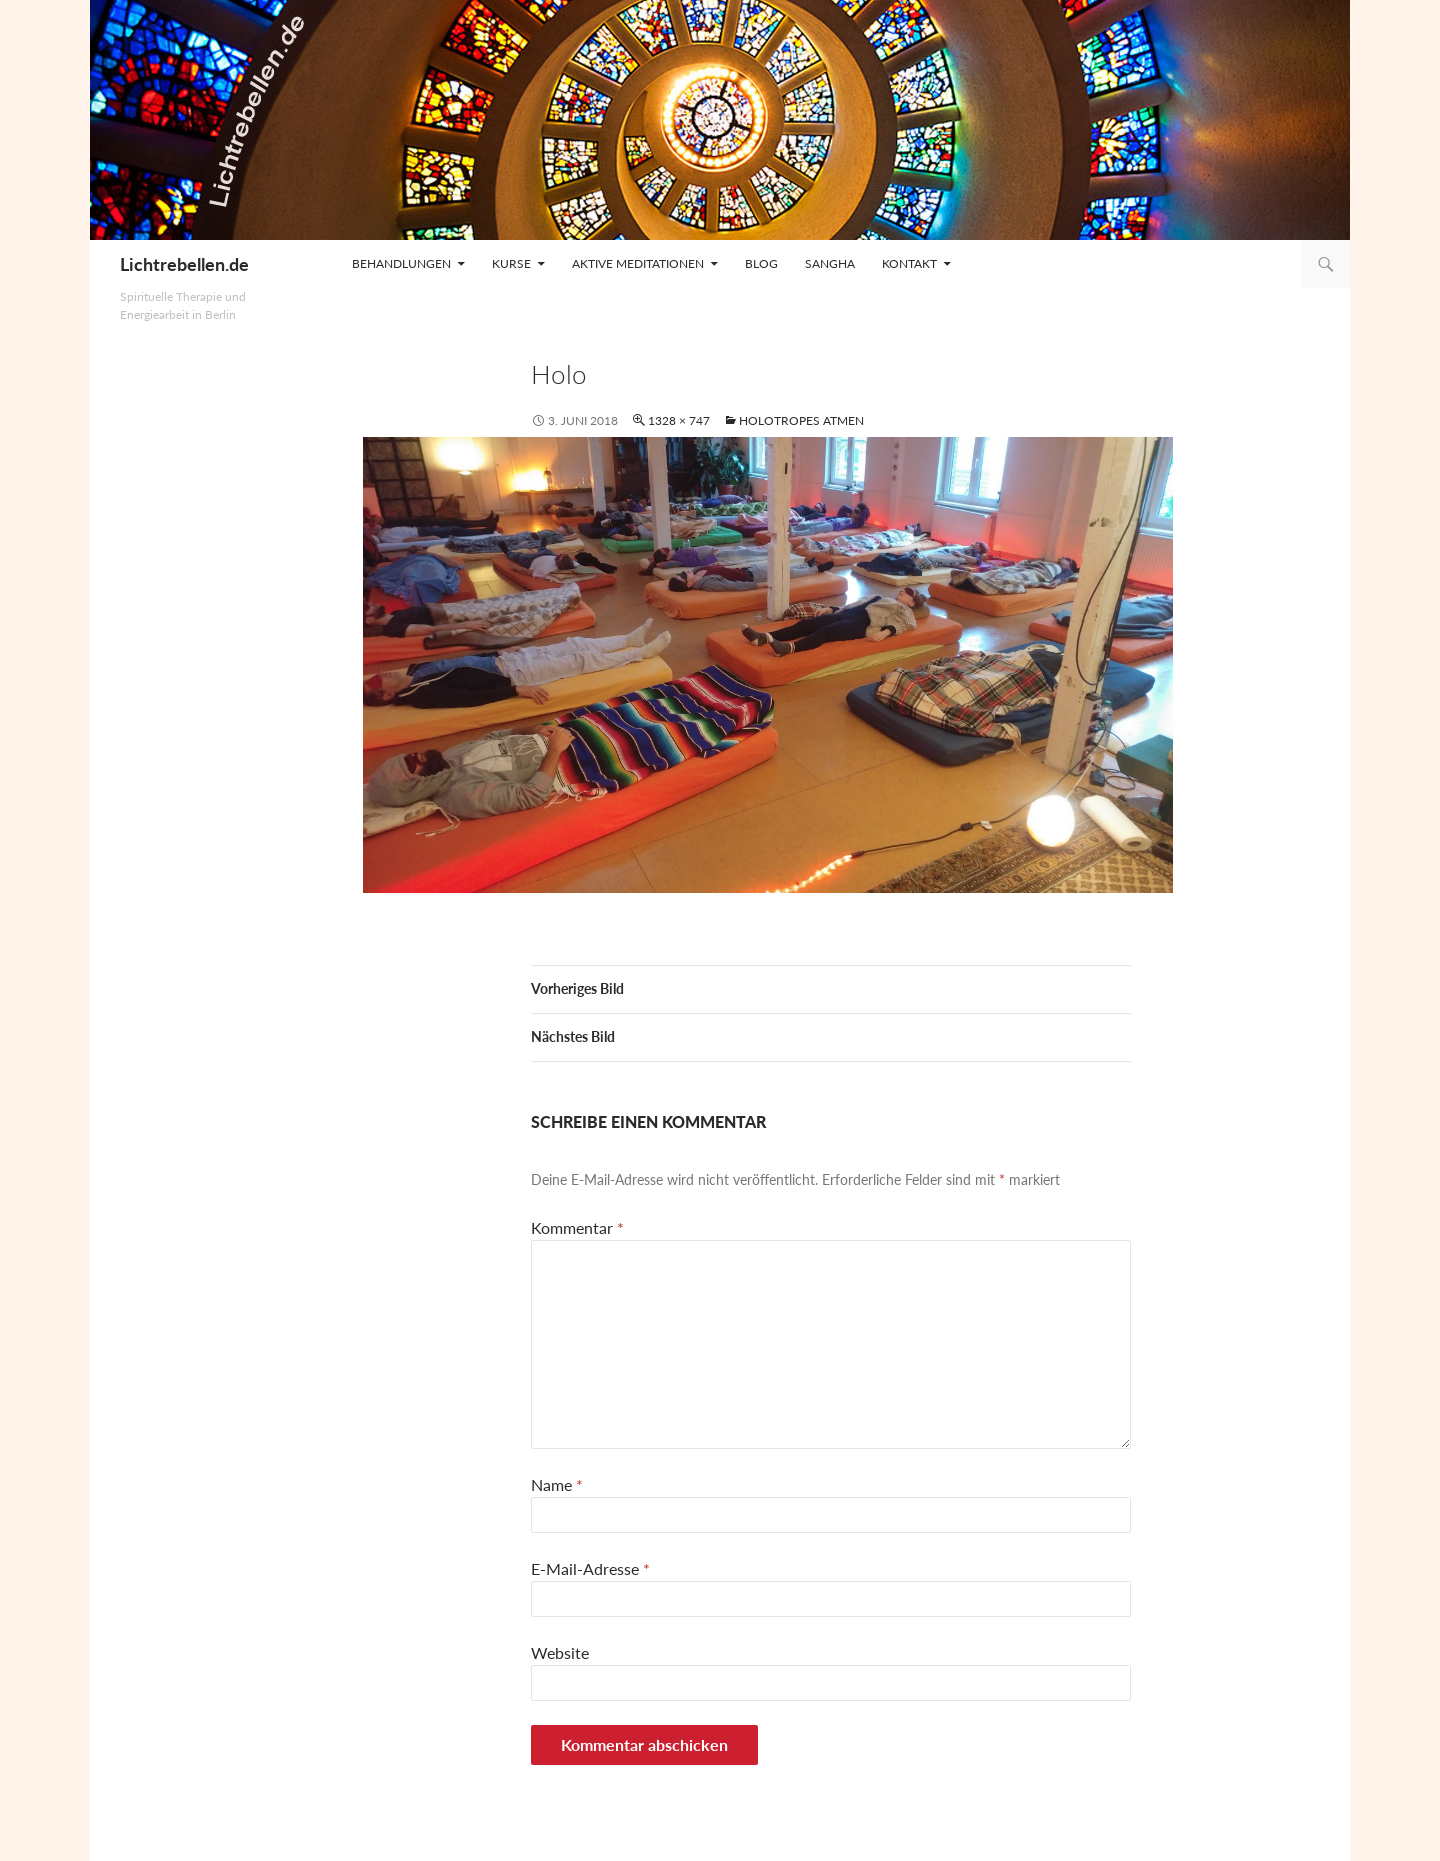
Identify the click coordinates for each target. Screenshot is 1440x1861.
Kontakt (909, 263)
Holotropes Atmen (801, 420)
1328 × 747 (679, 420)
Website (560, 1652)
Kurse (511, 263)
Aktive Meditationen (638, 263)
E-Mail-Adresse (590, 1568)
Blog (761, 263)
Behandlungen (401, 263)
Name (557, 1484)
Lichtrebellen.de (184, 264)
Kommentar (577, 1227)
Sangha (830, 263)
